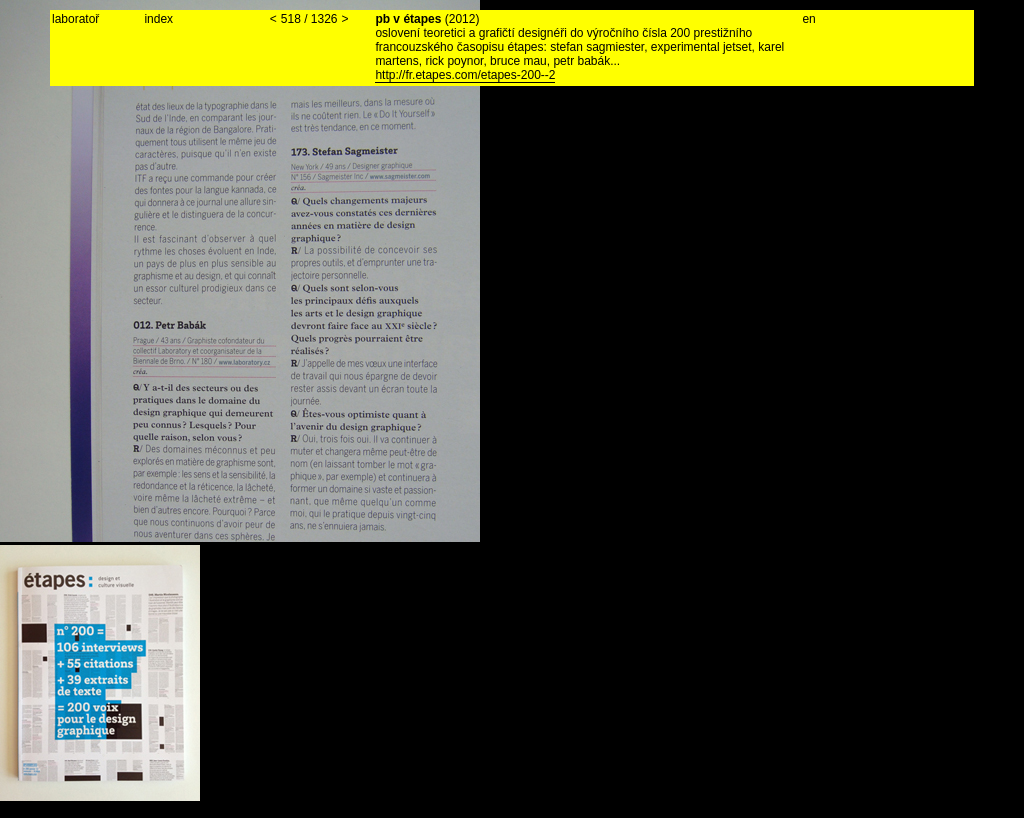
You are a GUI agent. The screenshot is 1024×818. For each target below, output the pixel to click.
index (158, 19)
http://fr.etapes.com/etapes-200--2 (465, 75)
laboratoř (75, 19)
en (808, 19)
